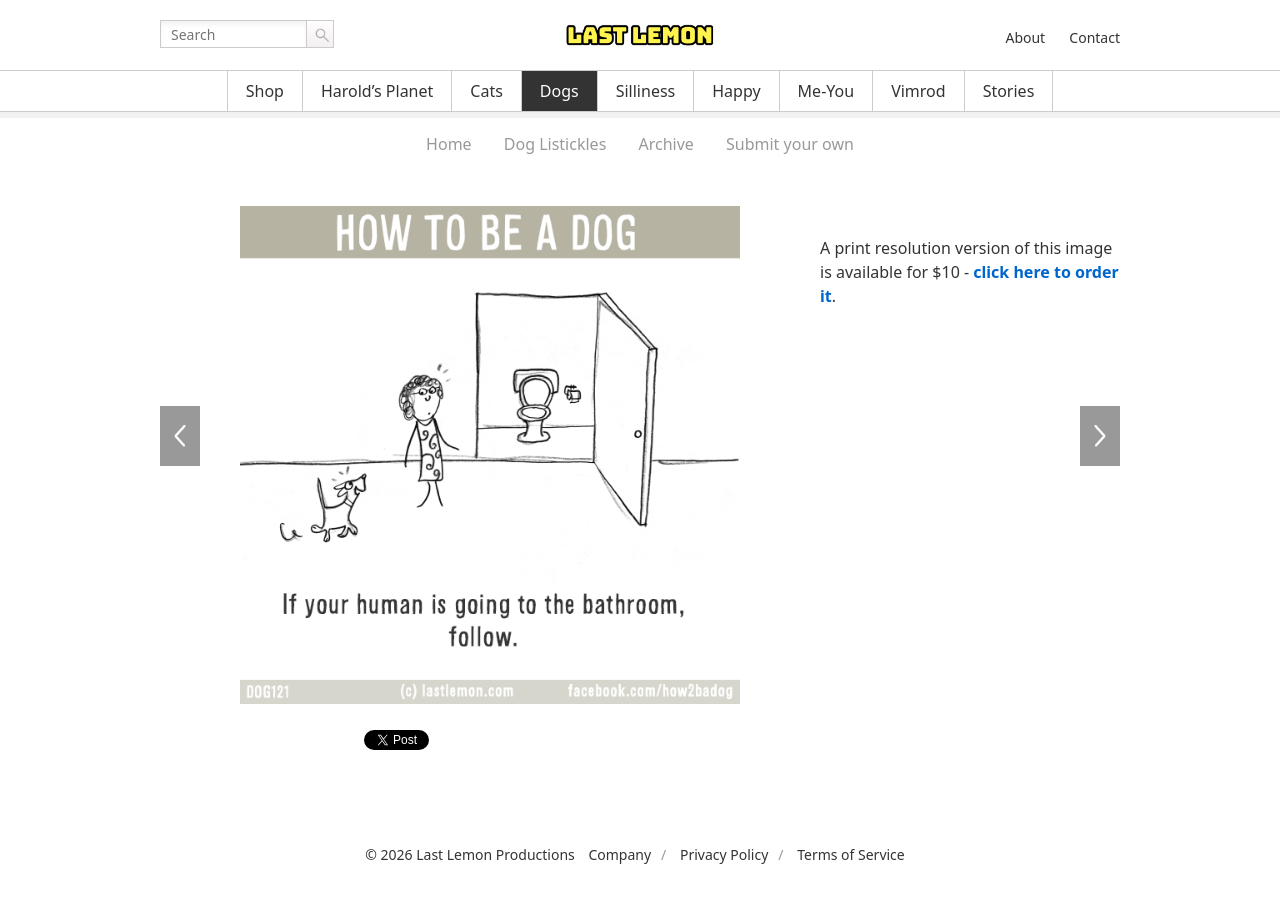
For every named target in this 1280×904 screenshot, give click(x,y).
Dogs (559, 91)
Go (320, 34)
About (1025, 37)
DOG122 (1100, 436)
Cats (486, 91)
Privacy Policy (724, 854)
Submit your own (790, 144)
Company (619, 854)
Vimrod (918, 91)
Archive (665, 144)
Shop (265, 91)
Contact (1094, 37)
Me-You (826, 91)
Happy (736, 91)
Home (449, 144)
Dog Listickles (555, 144)
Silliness (646, 91)
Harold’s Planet (377, 91)
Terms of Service (851, 854)
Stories (1009, 91)
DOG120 (180, 436)
